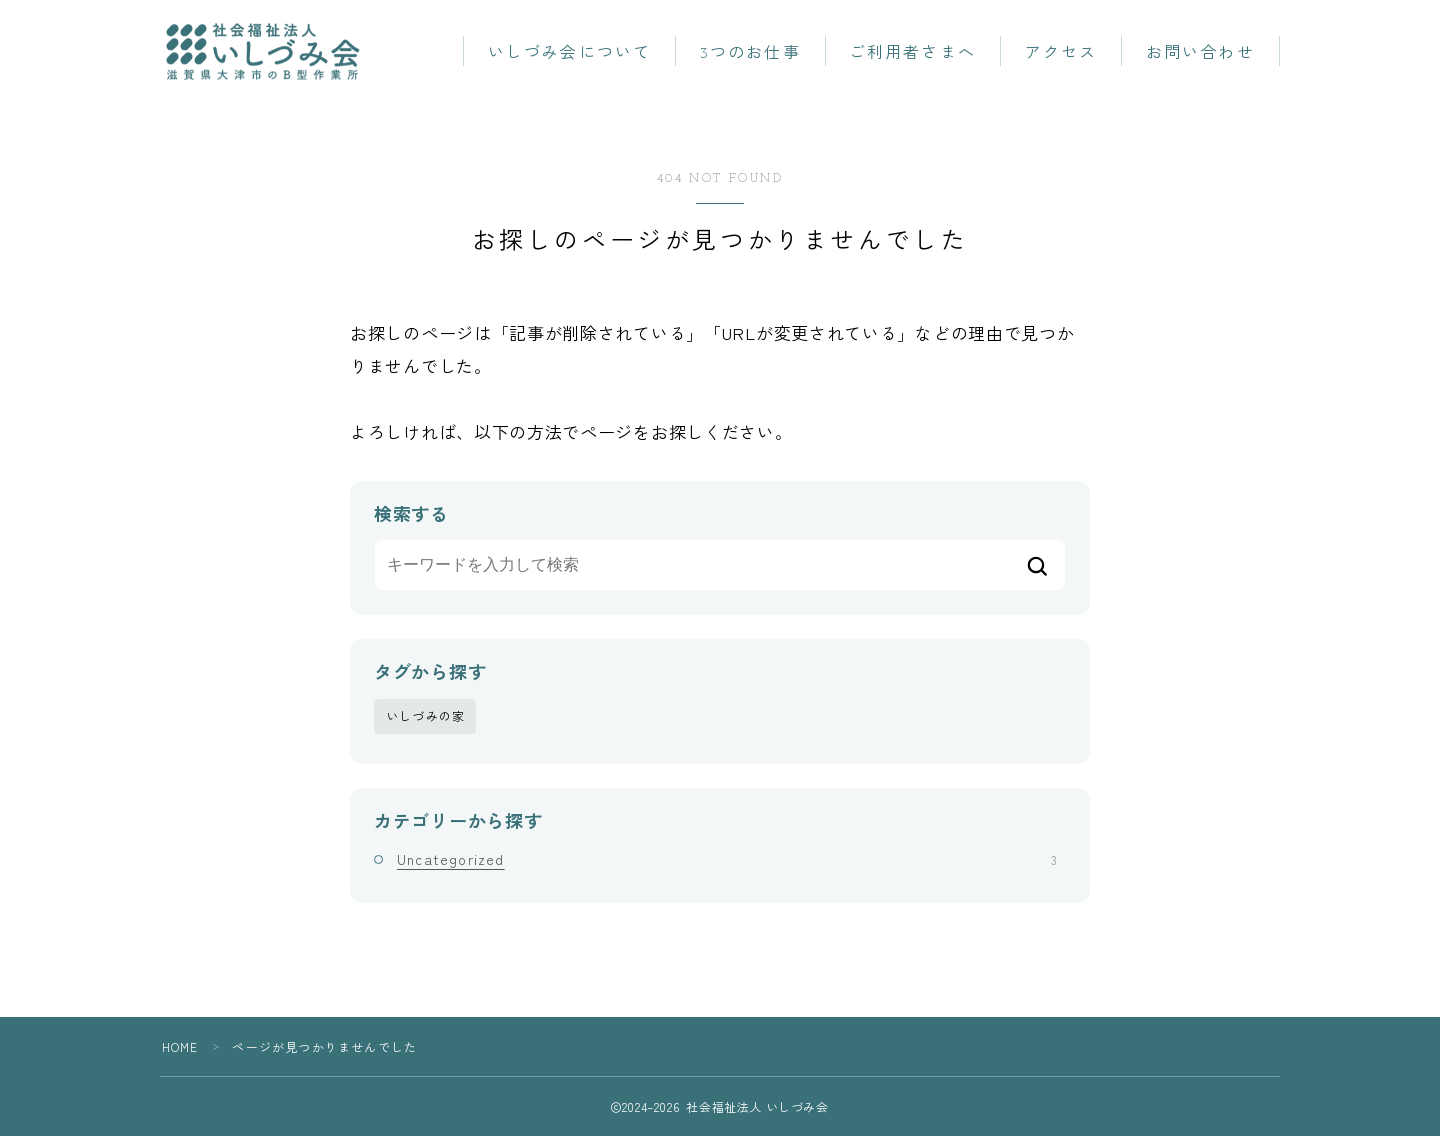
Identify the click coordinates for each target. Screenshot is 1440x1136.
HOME (180, 1046)
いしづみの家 (425, 715)
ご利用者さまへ (912, 54)
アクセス (1061, 54)
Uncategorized (727, 859)
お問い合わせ (1200, 54)
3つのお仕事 (750, 54)
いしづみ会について (569, 54)
